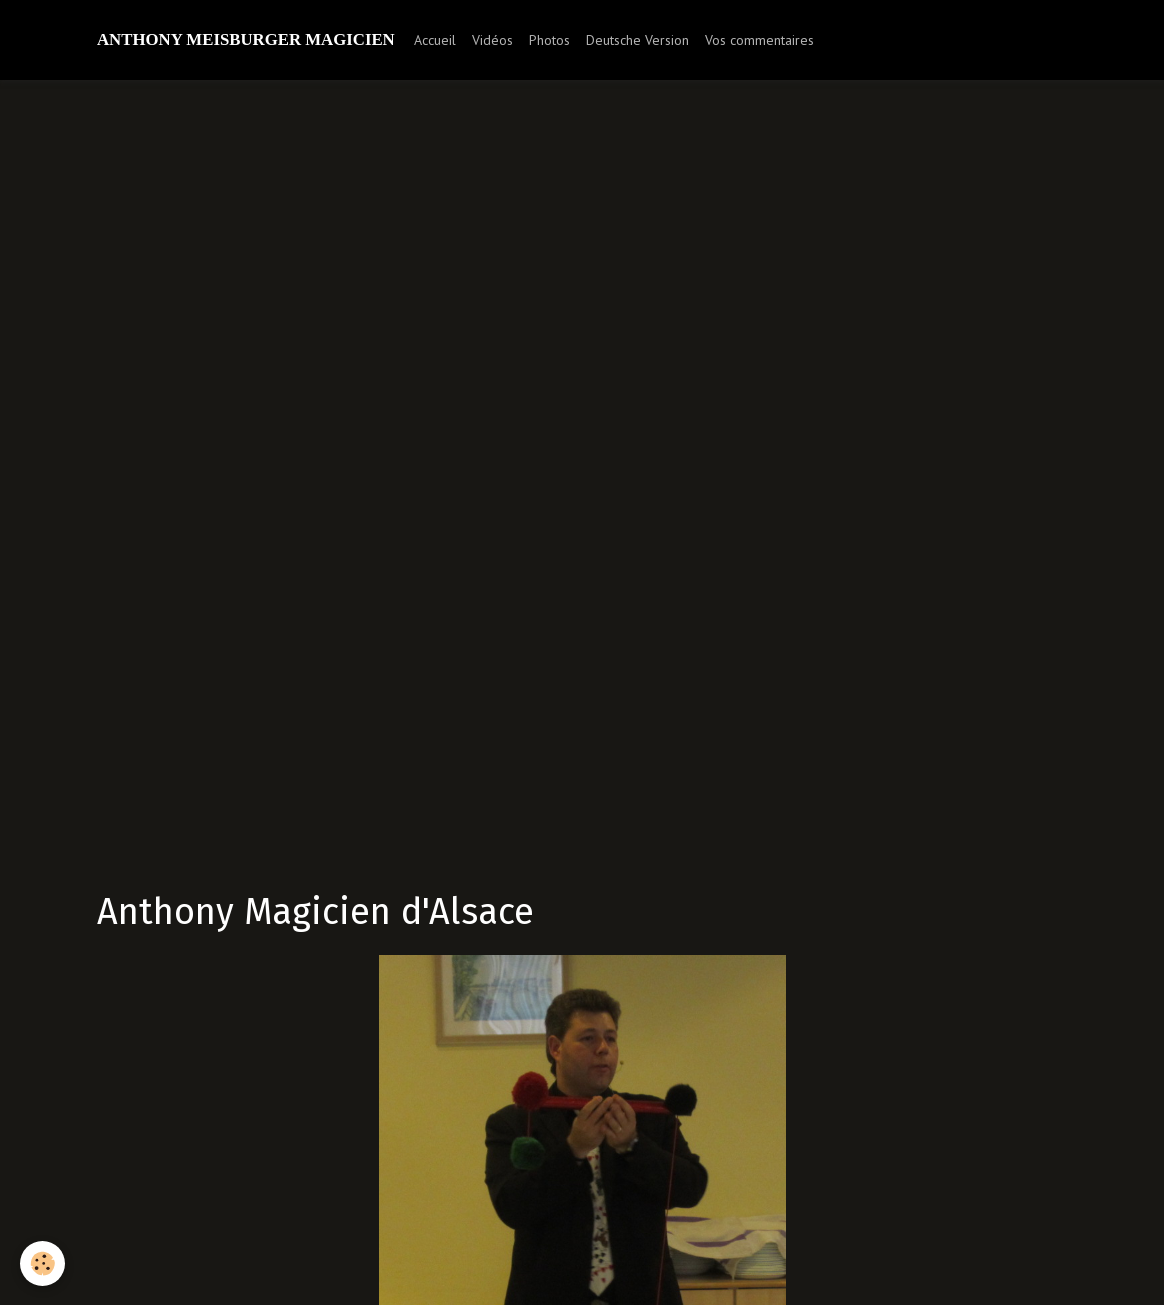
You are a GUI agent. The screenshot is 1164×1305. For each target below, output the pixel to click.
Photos (549, 40)
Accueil (435, 40)
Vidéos (492, 40)
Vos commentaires (759, 40)
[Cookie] (42, 1263)
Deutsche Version (637, 40)
